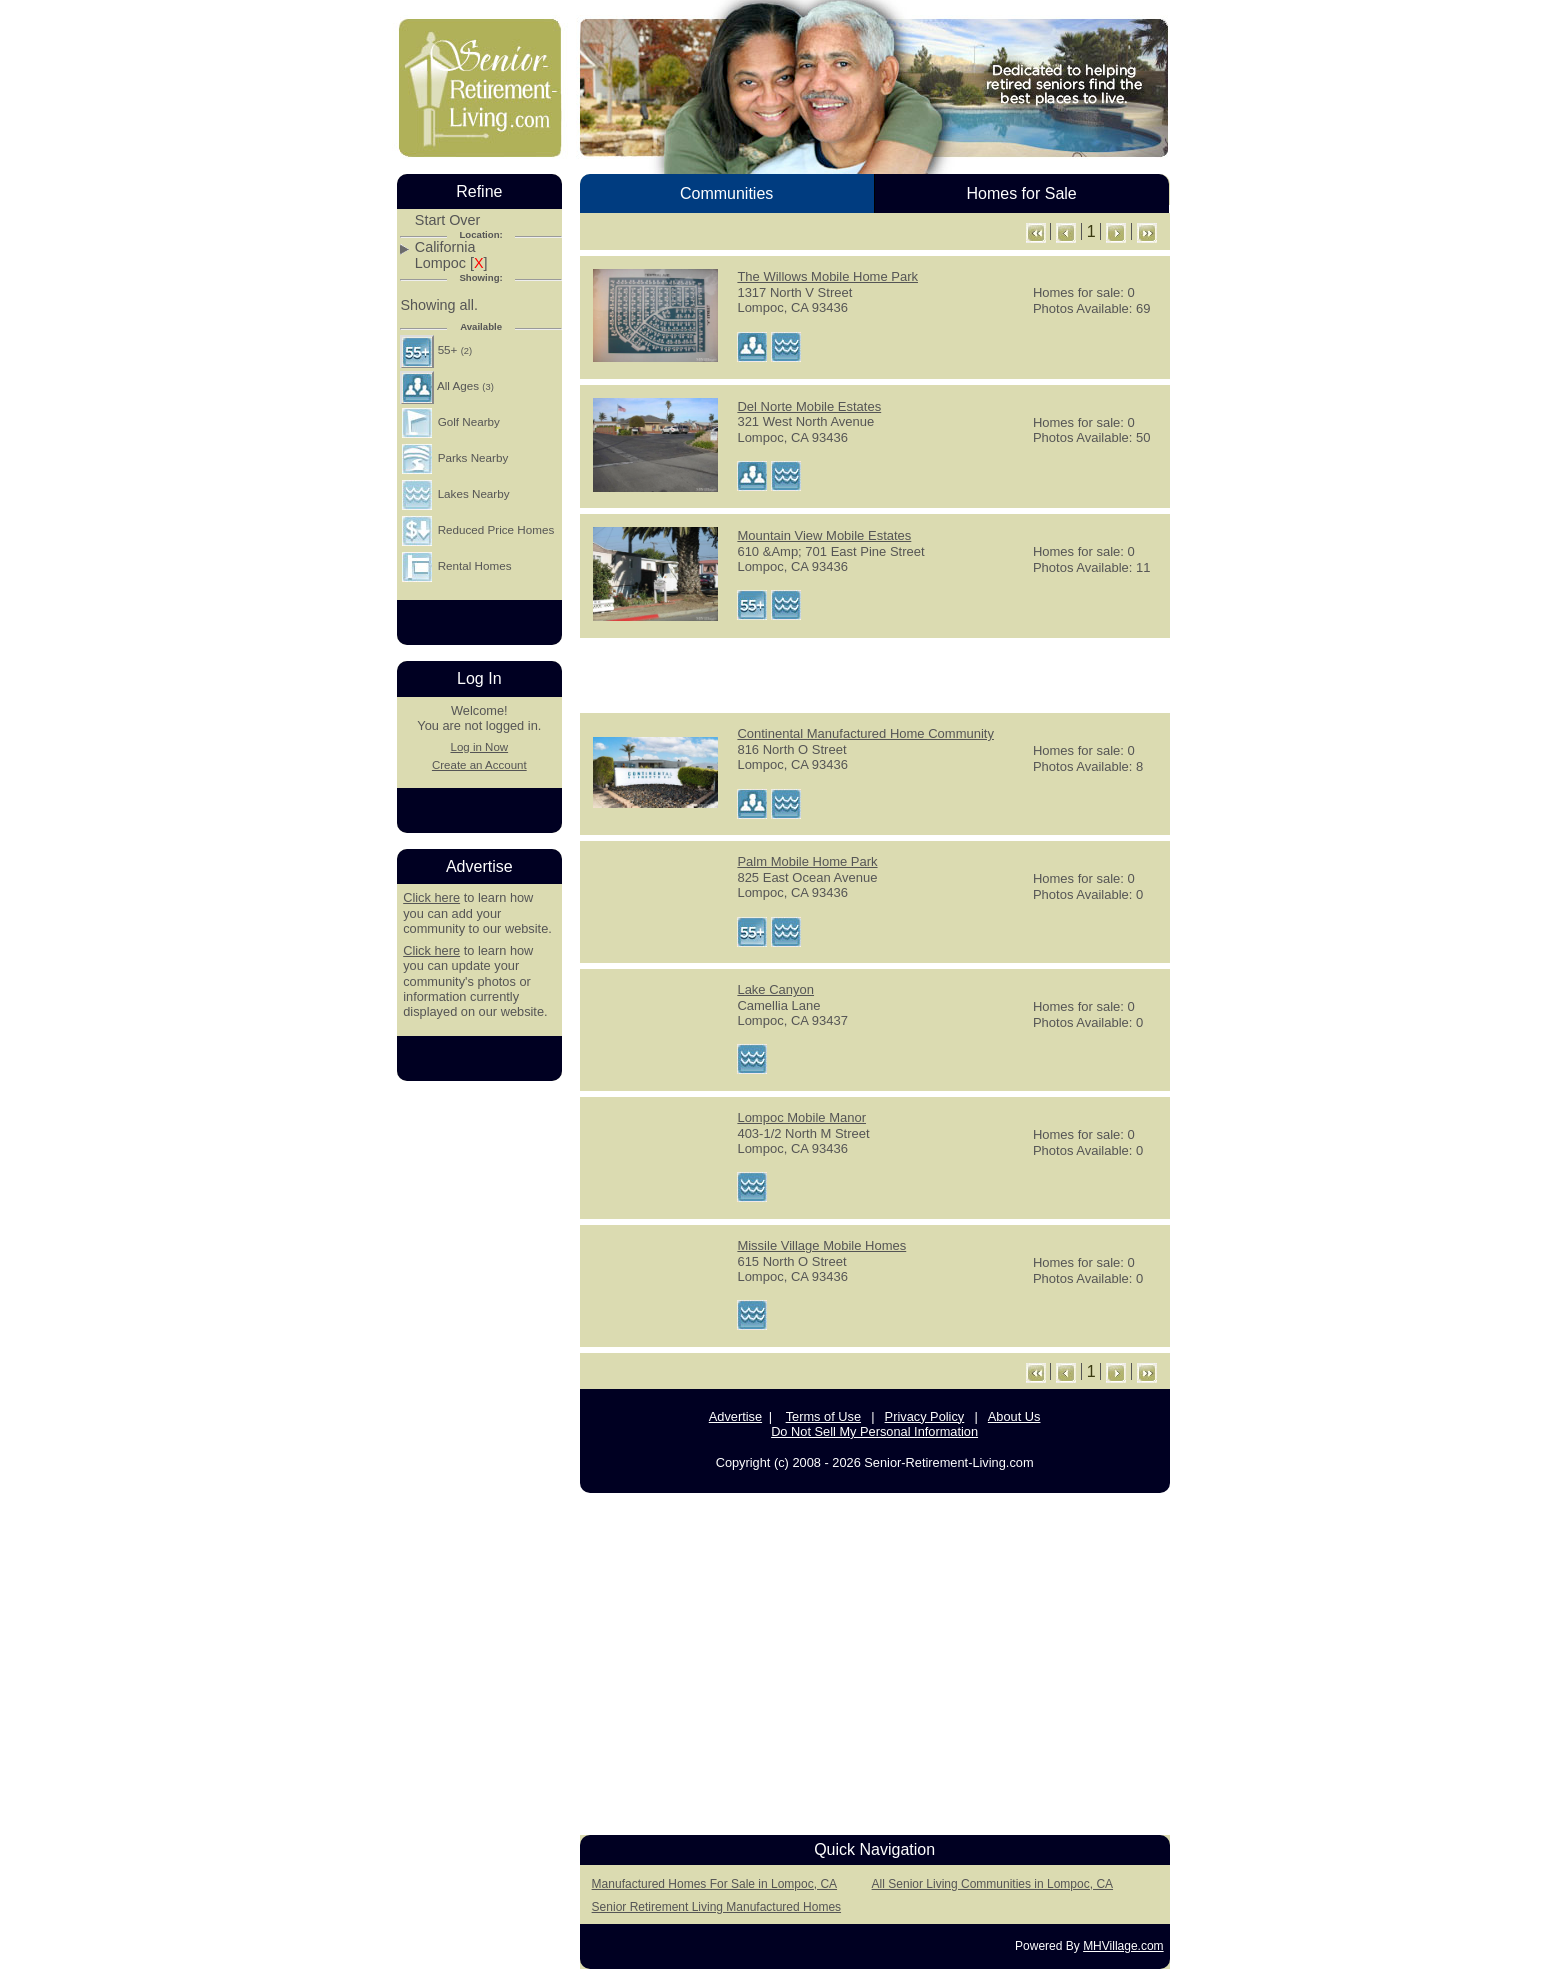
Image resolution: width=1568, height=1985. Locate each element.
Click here (431, 897)
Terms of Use (823, 1416)
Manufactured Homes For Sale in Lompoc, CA (714, 1884)
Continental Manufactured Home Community (865, 733)
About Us (1014, 1416)
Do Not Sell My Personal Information (874, 1431)
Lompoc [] (451, 263)
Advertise (735, 1416)
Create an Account (479, 765)
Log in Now (479, 747)
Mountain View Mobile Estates (824, 535)
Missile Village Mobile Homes (821, 1245)
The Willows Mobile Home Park (827, 276)
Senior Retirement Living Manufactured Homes (716, 1907)
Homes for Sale (1021, 193)
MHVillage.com (1123, 1946)
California (445, 247)
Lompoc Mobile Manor (801, 1117)
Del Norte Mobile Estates (809, 406)
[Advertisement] (875, 674)
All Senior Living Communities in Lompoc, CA (992, 1884)
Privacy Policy (925, 1416)
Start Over (448, 220)
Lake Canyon (775, 989)
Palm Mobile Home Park (807, 861)
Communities (726, 193)
